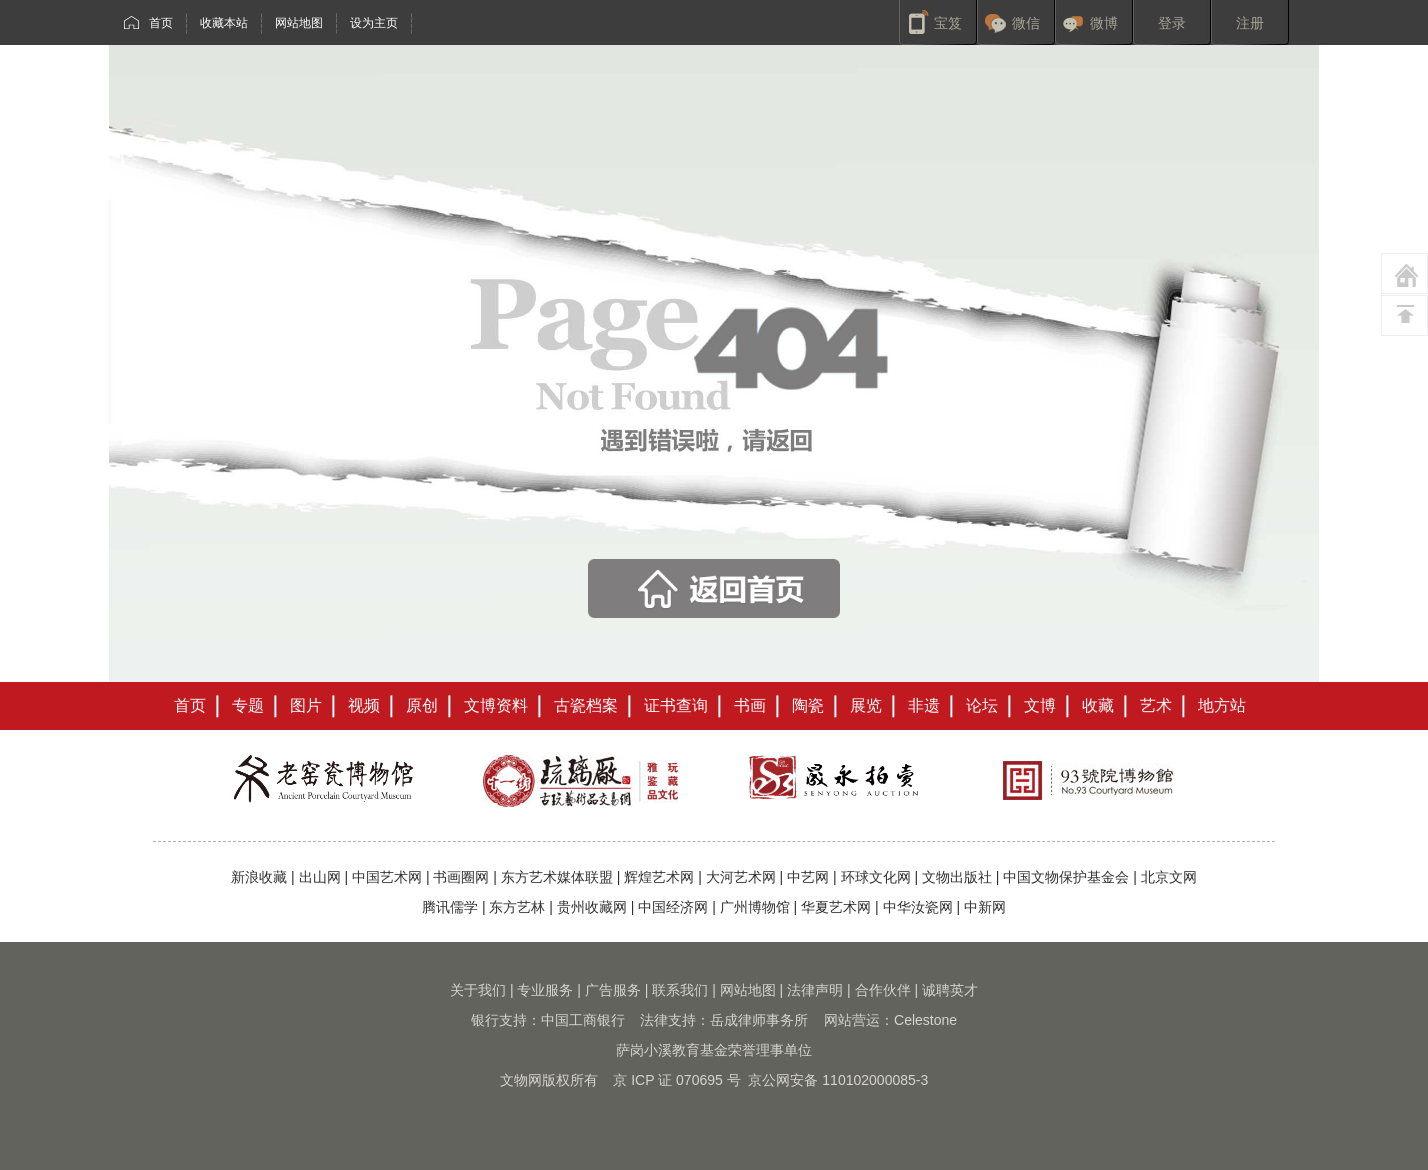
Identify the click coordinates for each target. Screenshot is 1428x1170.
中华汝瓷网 (918, 907)
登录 (1172, 23)
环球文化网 (876, 877)
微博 (1104, 23)
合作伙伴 (883, 990)
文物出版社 (957, 877)
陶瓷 (808, 705)
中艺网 (808, 877)
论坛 (982, 705)
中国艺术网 (387, 877)
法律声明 (815, 990)
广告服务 (613, 990)
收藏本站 (224, 23)
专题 (248, 705)
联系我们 (680, 990)
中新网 (985, 907)
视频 (364, 705)
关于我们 (478, 990)
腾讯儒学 (450, 907)
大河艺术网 (741, 877)
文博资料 (496, 705)
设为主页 (374, 23)
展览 (866, 705)
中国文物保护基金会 (1066, 877)
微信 (1026, 23)
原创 (422, 705)
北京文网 (1169, 877)
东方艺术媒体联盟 (557, 877)
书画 (750, 705)
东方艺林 (517, 907)
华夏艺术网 (836, 907)
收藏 (1098, 705)
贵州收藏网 (592, 907)
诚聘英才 (950, 990)
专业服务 (545, 990)
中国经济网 (673, 907)
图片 (306, 705)
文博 (1040, 705)
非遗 (924, 705)
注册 (1250, 23)
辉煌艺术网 (659, 877)
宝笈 (948, 23)
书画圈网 (461, 877)
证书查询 (676, 705)
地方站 (1222, 705)
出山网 (320, 877)
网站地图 (299, 23)
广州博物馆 (755, 907)
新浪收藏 (259, 877)
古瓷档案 (586, 705)
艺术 (1156, 705)
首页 (161, 23)
